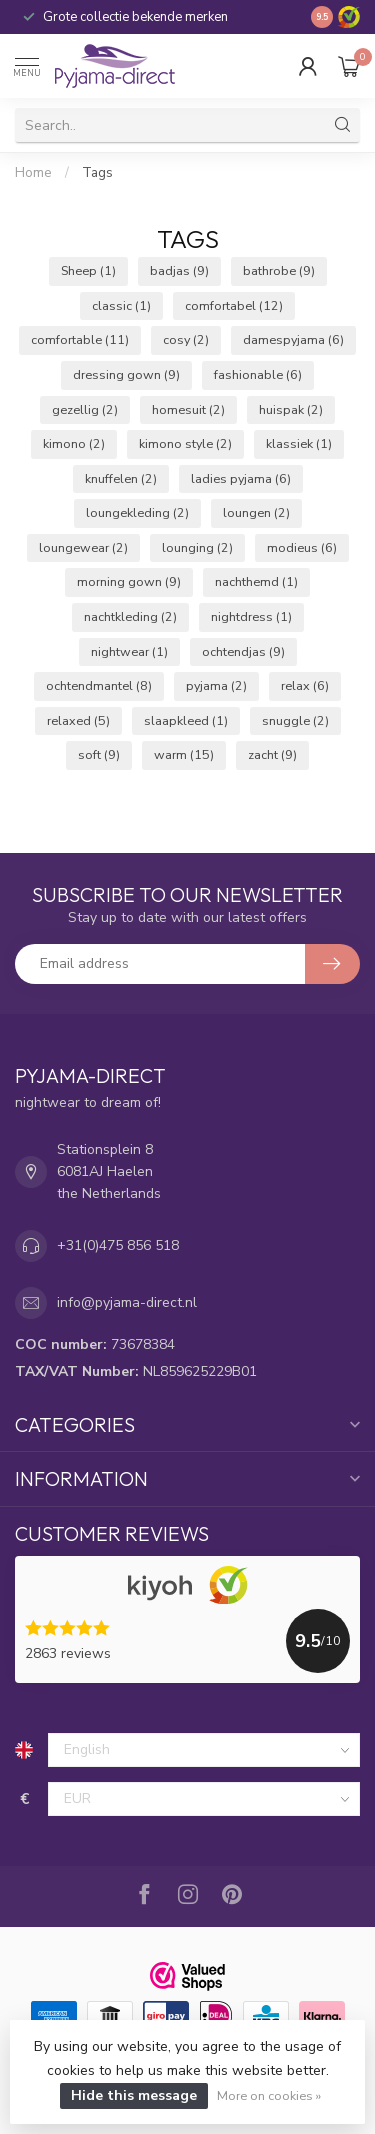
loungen (256, 512)
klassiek (299, 443)
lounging (197, 547)
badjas (179, 270)
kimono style (185, 443)
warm (184, 754)
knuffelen (121, 478)
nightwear (129, 651)
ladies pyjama (241, 478)
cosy (186, 339)
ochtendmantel (99, 685)
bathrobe (279, 270)
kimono (74, 443)
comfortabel (234, 305)
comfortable (80, 339)
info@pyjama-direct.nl (127, 1302)
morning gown (129, 581)
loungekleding (137, 512)
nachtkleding (130, 616)
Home (33, 173)
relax (305, 685)
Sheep (88, 270)
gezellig (85, 409)
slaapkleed (186, 720)
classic (121, 305)
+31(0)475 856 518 (118, 1245)
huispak (291, 409)
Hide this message (134, 2095)
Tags (97, 173)
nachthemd (256, 581)
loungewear (83, 547)
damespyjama (293, 339)
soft (99, 754)
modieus (302, 547)
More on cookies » (269, 2095)
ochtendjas (243, 651)
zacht (272, 754)
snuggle (295, 720)
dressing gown (126, 374)
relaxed (78, 720)
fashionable (258, 374)
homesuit (188, 409)
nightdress (251, 616)
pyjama (216, 685)
